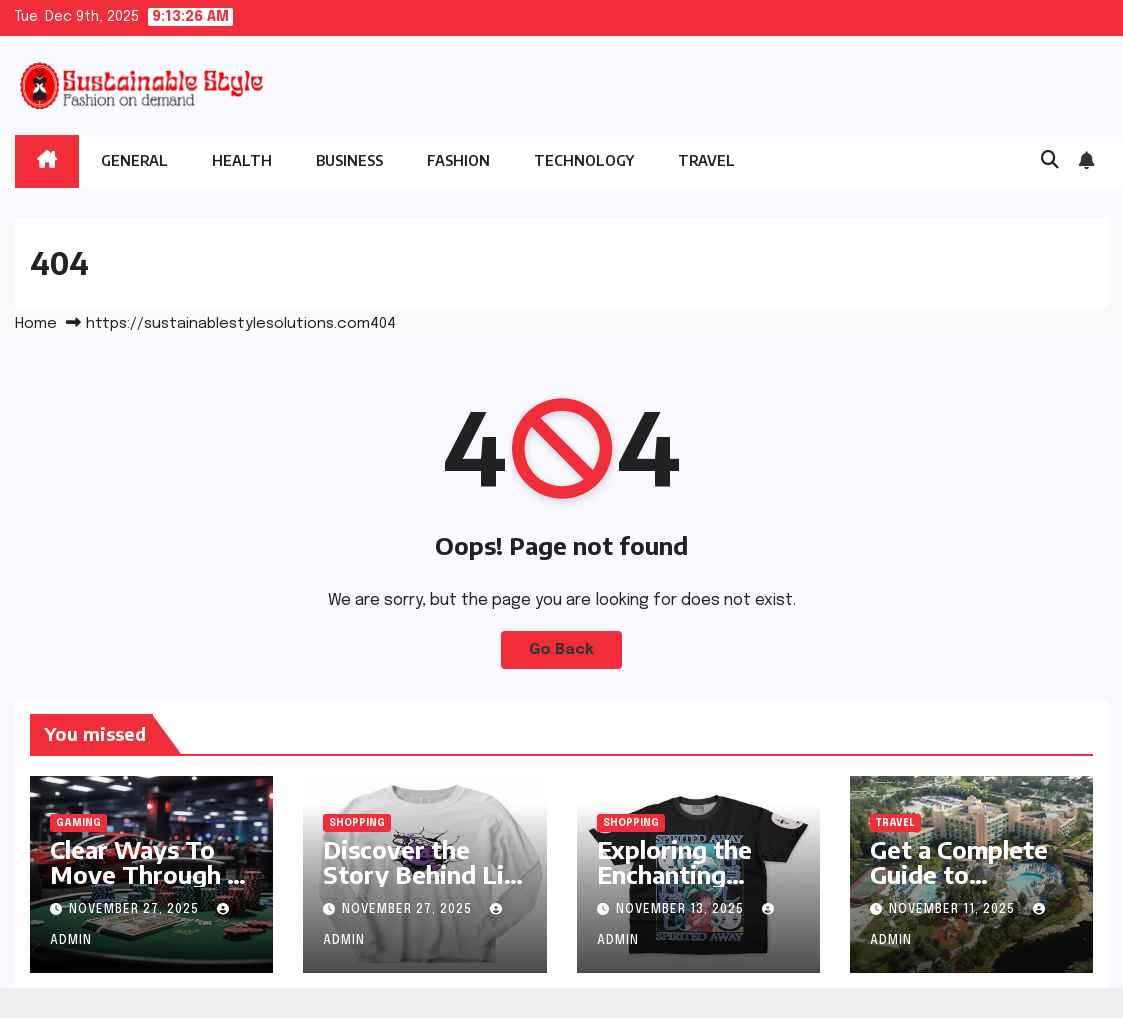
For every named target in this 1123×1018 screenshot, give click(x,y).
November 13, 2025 (682, 910)
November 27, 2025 (136, 910)
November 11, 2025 (954, 910)
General (134, 160)
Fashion (458, 160)
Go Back (561, 650)
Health (242, 160)
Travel (706, 160)
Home (36, 324)
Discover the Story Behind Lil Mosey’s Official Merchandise (417, 886)
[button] (1050, 161)
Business (349, 160)
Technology (584, 160)
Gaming (78, 823)
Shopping (357, 823)
